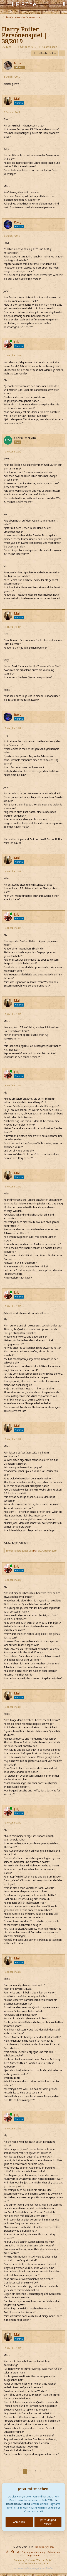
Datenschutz (54, 2552)
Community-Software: (33, 2560)
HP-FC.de (24, 4)
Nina (8, 46)
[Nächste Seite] (41, 2471)
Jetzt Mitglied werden (48, 2521)
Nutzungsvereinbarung (34, 2552)
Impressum (33, 2555)
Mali (35, 1550)
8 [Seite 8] (35, 2471)
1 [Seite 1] (25, 2471)
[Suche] (64, 3)
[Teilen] (62, 53)
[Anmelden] (49, 3)
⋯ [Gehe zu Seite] (30, 2471)
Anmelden (19, 2522)
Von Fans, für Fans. (44, 2546)
